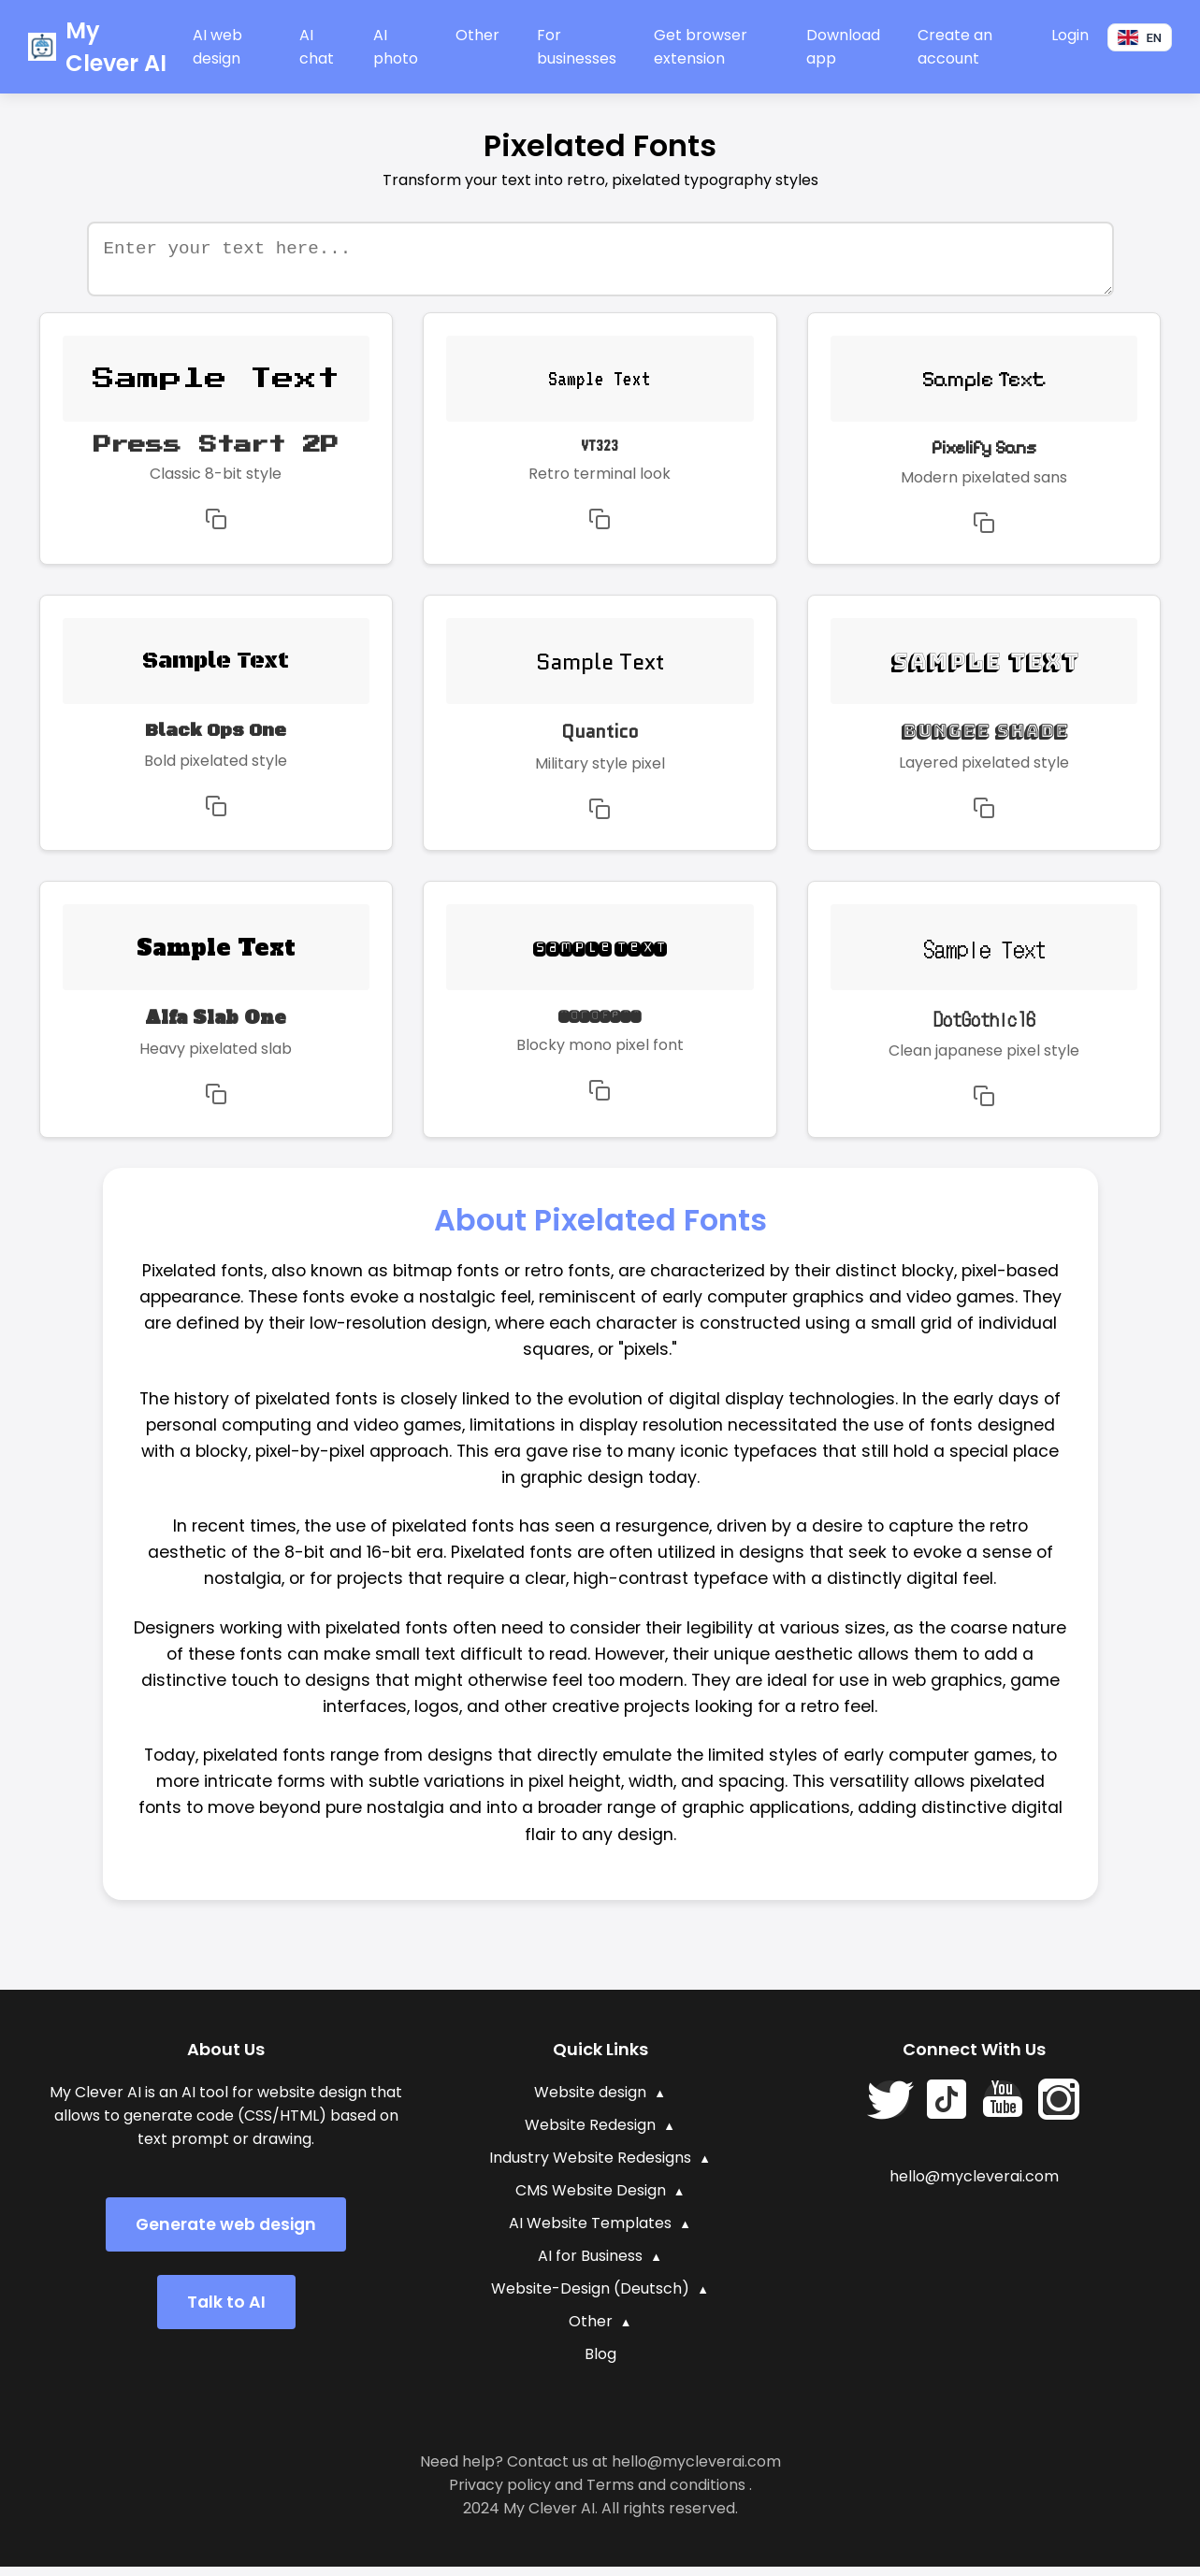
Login (1070, 35)
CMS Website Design (590, 2199)
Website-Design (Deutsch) (590, 2298)
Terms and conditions (665, 2494)
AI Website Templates (590, 2232)
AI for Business (590, 2265)
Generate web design (226, 2234)
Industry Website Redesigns (590, 2167)
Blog (600, 2363)
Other (477, 35)
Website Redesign (590, 2134)
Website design (590, 2101)
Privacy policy (500, 2494)
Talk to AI (226, 2311)
